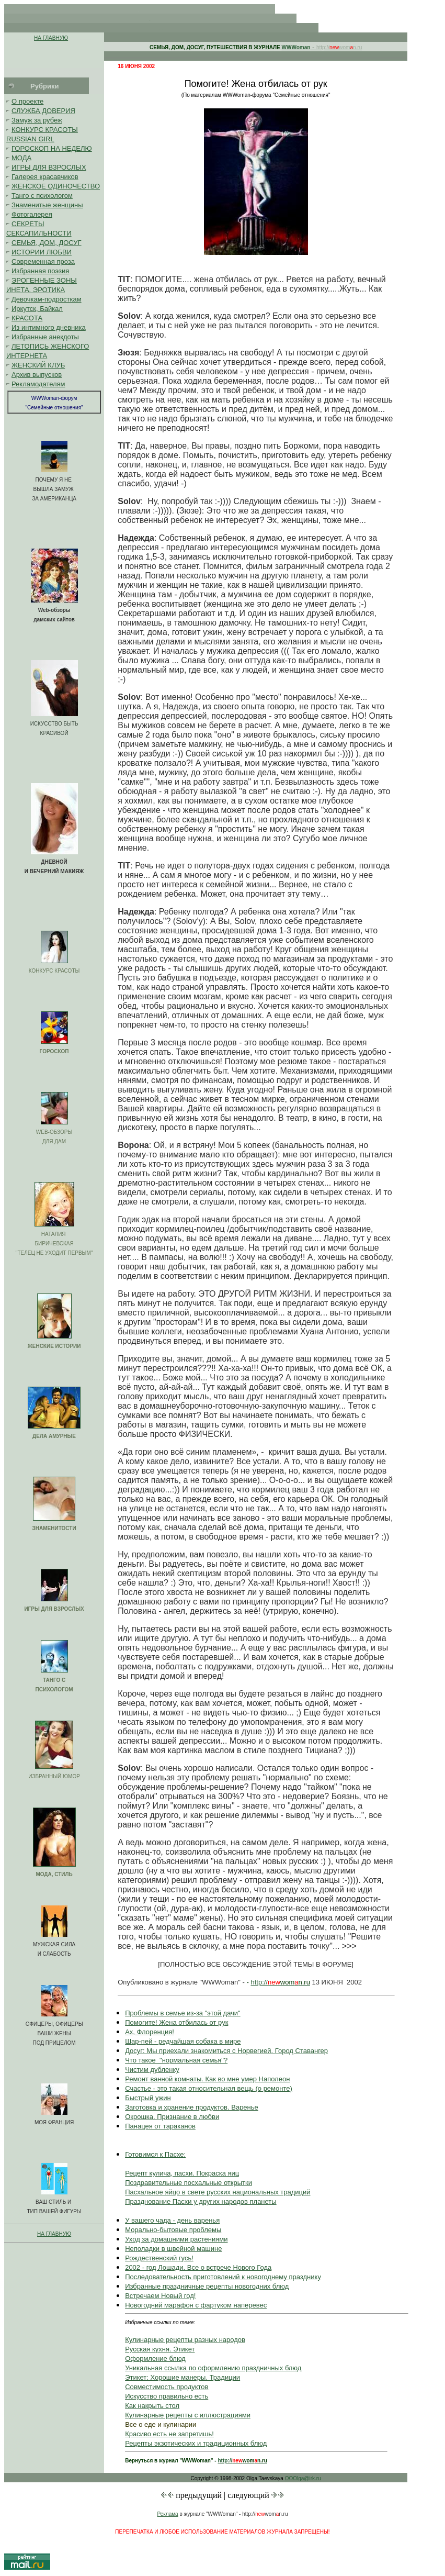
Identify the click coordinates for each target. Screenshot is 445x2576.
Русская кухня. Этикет (160, 2349)
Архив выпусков (37, 374)
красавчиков (58, 177)
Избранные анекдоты (45, 337)
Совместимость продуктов (166, 2387)
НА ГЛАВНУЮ (51, 38)
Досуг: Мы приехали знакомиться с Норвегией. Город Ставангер (226, 2051)
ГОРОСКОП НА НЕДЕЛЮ (52, 148)
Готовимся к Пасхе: (155, 2154)
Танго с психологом (42, 195)
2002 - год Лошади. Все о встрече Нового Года (198, 2267)
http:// (259, 1982)
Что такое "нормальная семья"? (176, 2060)
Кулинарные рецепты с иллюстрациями (187, 2415)
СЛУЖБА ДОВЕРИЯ (43, 111)
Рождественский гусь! (159, 2258)
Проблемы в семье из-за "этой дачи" (183, 2013)
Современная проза (43, 261)
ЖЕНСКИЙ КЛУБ (38, 365)
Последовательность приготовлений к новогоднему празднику (223, 2277)
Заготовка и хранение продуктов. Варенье (191, 2107)
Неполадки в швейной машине (173, 2248)
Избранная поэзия (40, 271)
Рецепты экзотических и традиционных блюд (196, 2443)
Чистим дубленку (152, 2069)
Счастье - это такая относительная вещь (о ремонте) (208, 2088)
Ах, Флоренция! (149, 2032)
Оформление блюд (155, 2358)
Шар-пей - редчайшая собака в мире (183, 2041)
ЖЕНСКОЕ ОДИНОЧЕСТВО (56, 186)
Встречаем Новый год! (160, 2296)
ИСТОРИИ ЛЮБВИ (42, 252)
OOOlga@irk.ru (303, 2478)
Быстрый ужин (148, 2098)
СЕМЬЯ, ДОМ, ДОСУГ (47, 243)
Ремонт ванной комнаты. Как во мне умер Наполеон (207, 2079)
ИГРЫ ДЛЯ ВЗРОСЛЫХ (49, 167)
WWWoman (296, 47)
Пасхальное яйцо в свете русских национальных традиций (217, 2192)
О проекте (27, 101)
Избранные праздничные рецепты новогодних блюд (207, 2286)
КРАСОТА (27, 318)
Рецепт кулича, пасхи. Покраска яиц (182, 2173)
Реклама (167, 2514)
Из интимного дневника (49, 327)
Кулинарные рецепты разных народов (185, 2340)
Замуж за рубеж (37, 120)
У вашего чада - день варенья (172, 2220)
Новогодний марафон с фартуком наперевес (196, 2305)
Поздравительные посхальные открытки (188, 2183)
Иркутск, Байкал (37, 309)
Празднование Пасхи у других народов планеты (201, 2201)
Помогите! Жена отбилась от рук (176, 2022)
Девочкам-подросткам (47, 299)
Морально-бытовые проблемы (173, 2230)
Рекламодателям (38, 384)
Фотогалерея (32, 214)
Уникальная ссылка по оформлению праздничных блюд (213, 2368)
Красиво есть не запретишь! (169, 2434)
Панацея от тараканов (160, 2126)
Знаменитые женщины (47, 205)
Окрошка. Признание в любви (172, 2117)
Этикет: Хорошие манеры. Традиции (182, 2377)
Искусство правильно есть (166, 2396)
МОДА (21, 158)
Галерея (25, 177)
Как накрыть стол (152, 2406)
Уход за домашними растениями (176, 2239)
